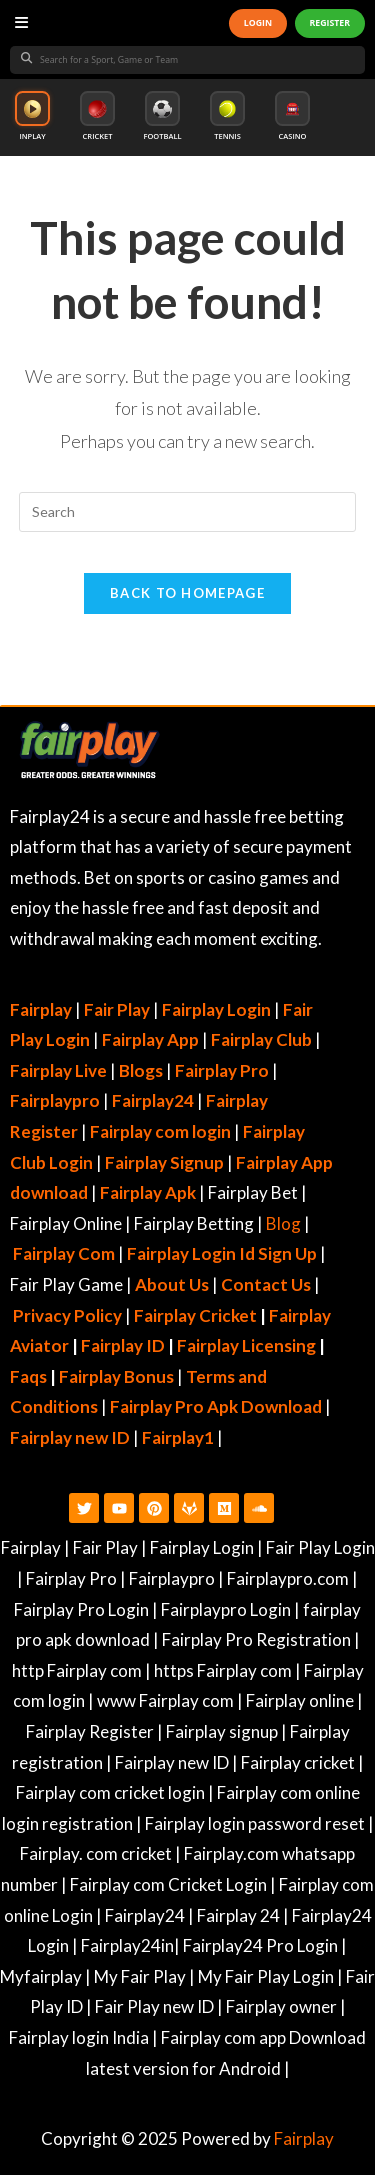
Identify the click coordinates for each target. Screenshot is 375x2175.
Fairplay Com (64, 1253)
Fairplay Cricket (195, 1315)
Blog (283, 1223)
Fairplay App (150, 1039)
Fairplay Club (261, 1039)
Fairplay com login (160, 1131)
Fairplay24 (153, 1100)
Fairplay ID (123, 1345)
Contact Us (266, 1284)
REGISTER (330, 23)
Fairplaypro (55, 1100)
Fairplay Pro (222, 1070)
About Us (172, 1284)
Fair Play (117, 1009)
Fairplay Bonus (116, 1376)
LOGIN (258, 23)
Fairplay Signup (164, 1162)
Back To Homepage (187, 593)
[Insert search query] (188, 512)
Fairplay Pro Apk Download (216, 1406)
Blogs (141, 1070)
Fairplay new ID (70, 1437)
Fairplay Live (58, 1070)
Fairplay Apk (148, 1192)
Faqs (28, 1376)
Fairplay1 (178, 1437)
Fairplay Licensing (246, 1345)
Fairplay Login (216, 1009)
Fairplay (304, 2138)
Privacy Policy (67, 1315)
